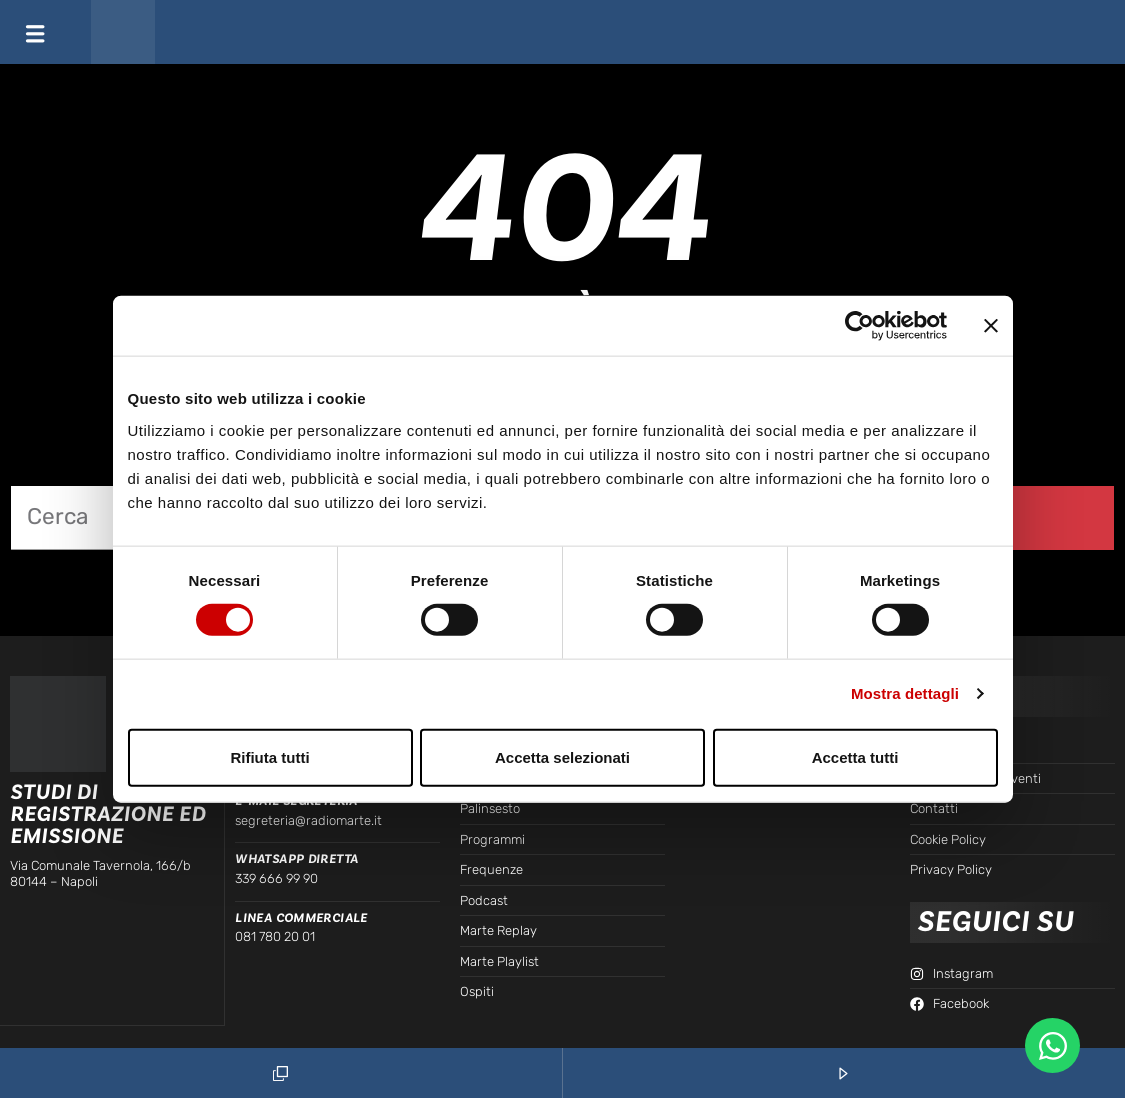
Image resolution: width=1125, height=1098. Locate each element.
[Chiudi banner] (991, 326)
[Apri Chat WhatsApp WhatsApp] (1052, 1045)
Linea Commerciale (301, 918)
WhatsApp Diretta (296, 859)
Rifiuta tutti (269, 756)
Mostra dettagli (905, 693)
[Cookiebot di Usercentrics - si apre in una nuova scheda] (859, 326)
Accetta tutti (855, 756)
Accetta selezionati (562, 756)
